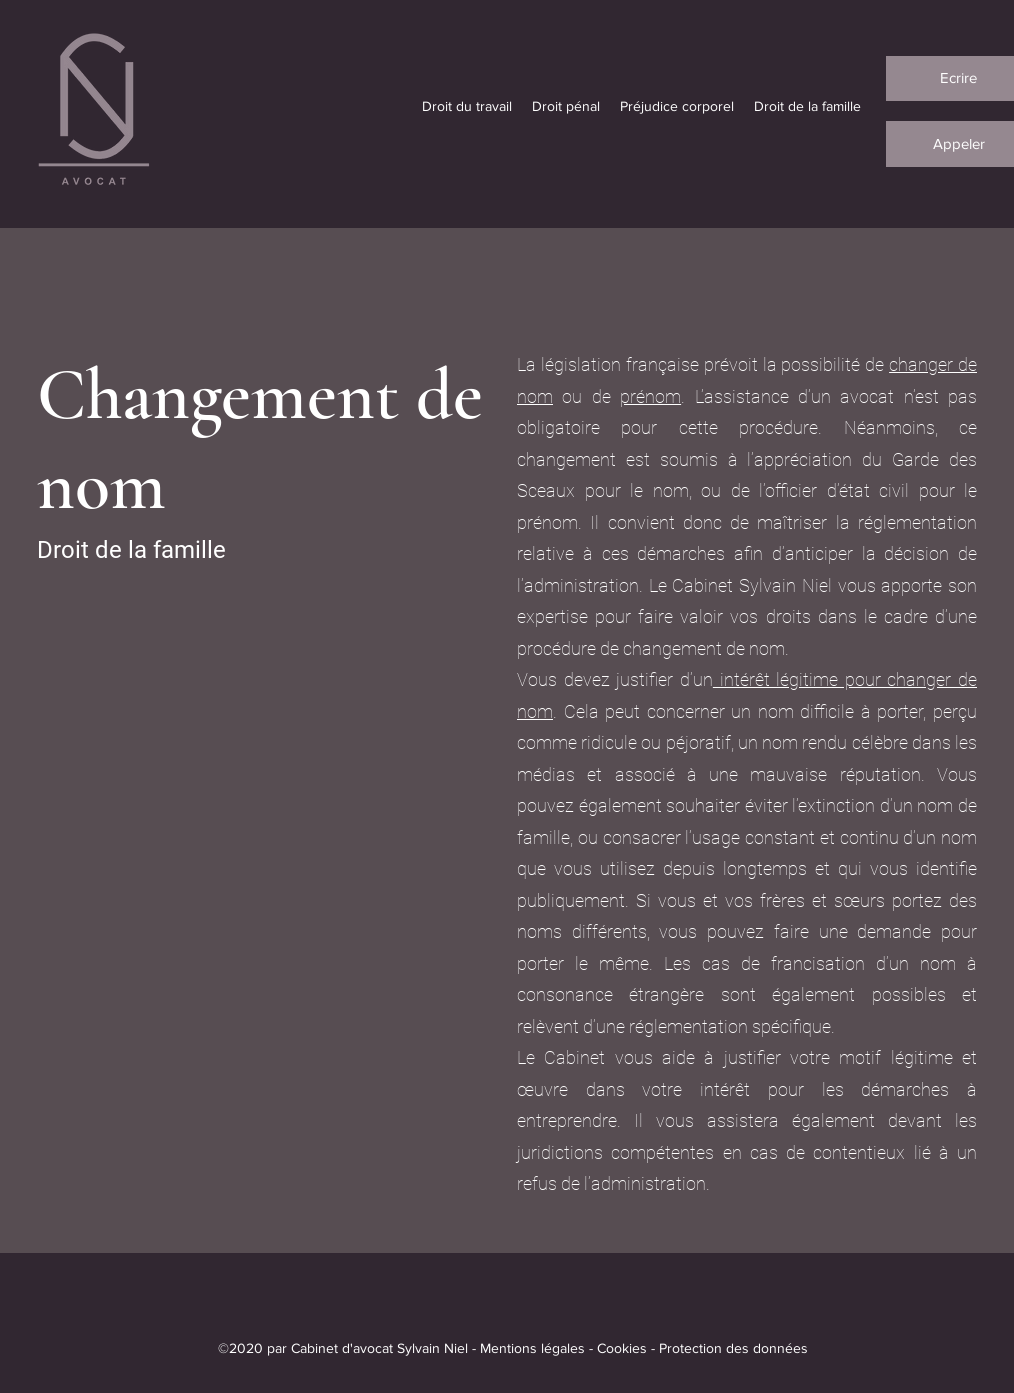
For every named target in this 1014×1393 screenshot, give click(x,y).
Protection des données (733, 1348)
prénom (650, 396)
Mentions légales (532, 1348)
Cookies (622, 1348)
